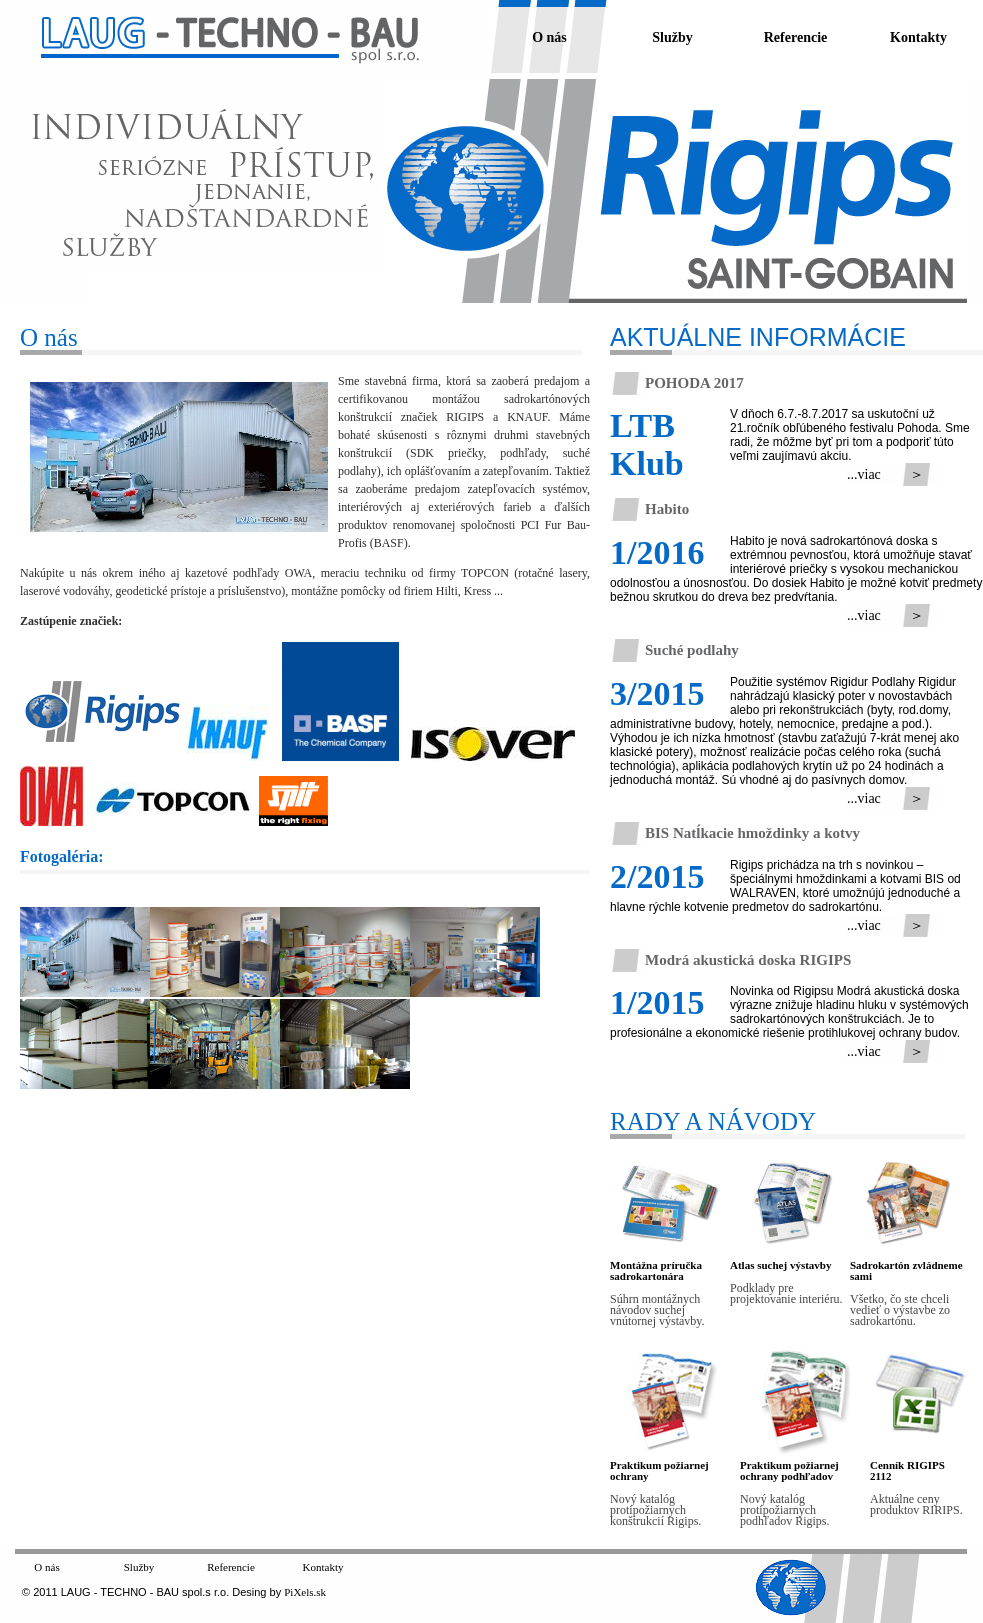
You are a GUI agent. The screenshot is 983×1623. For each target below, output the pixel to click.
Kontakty (918, 37)
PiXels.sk (305, 1592)
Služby (672, 37)
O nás (549, 37)
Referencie (795, 37)
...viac (860, 474)
